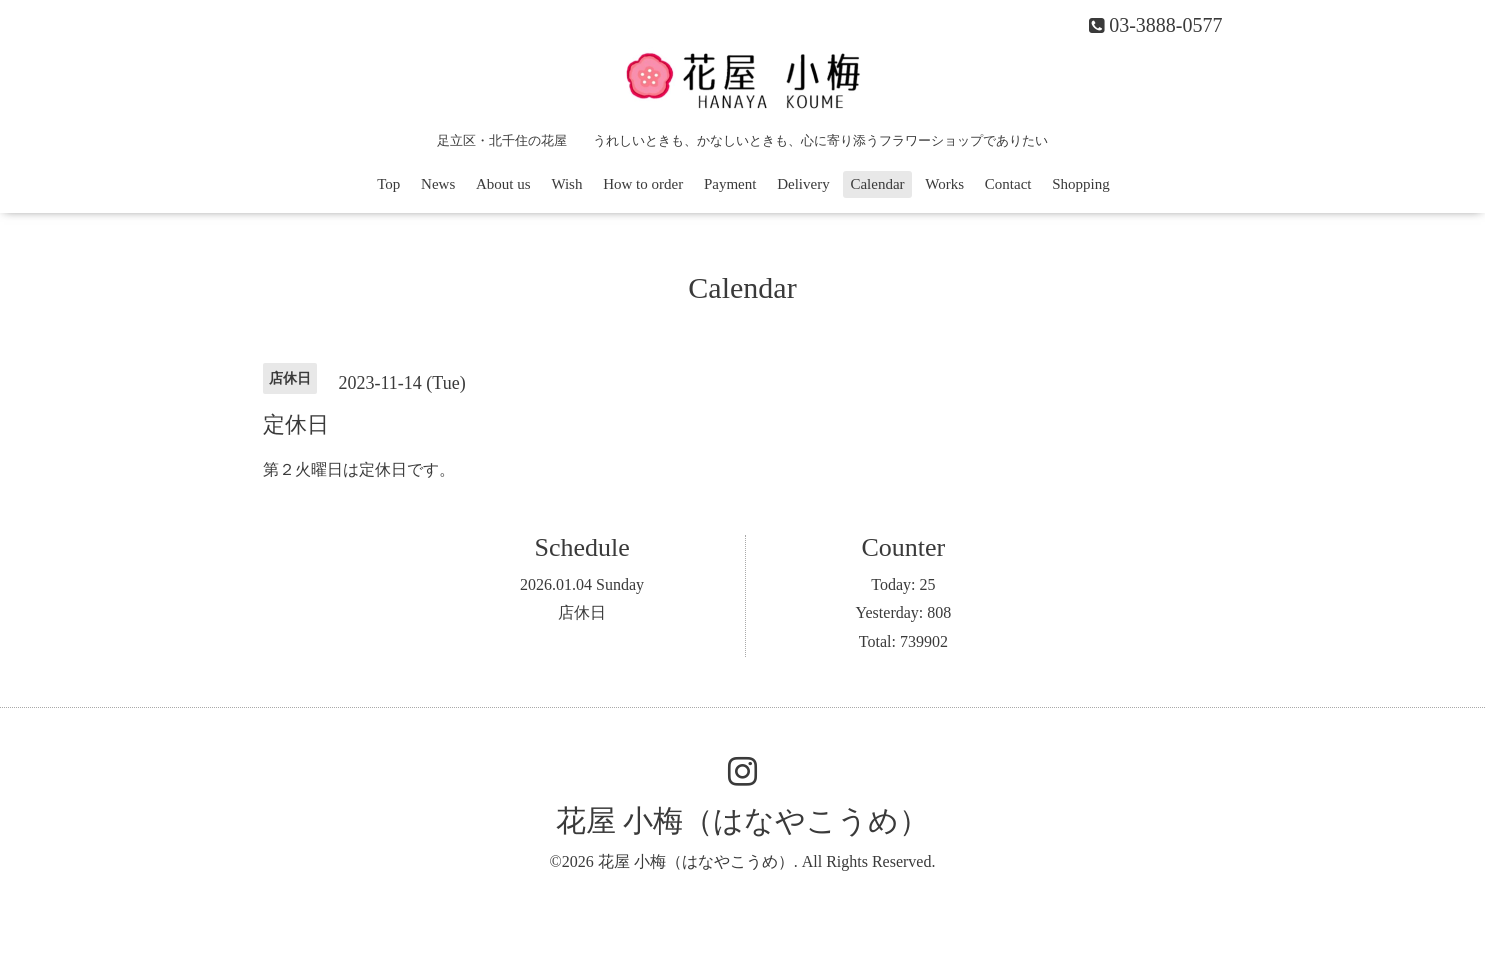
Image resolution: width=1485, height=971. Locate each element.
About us (503, 184)
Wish (566, 184)
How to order (643, 184)
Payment (730, 184)
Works (944, 184)
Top (388, 184)
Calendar (877, 184)
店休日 (582, 612)
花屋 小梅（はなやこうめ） (743, 820)
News (438, 184)
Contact (1008, 184)
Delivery (803, 184)
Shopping (1081, 184)
